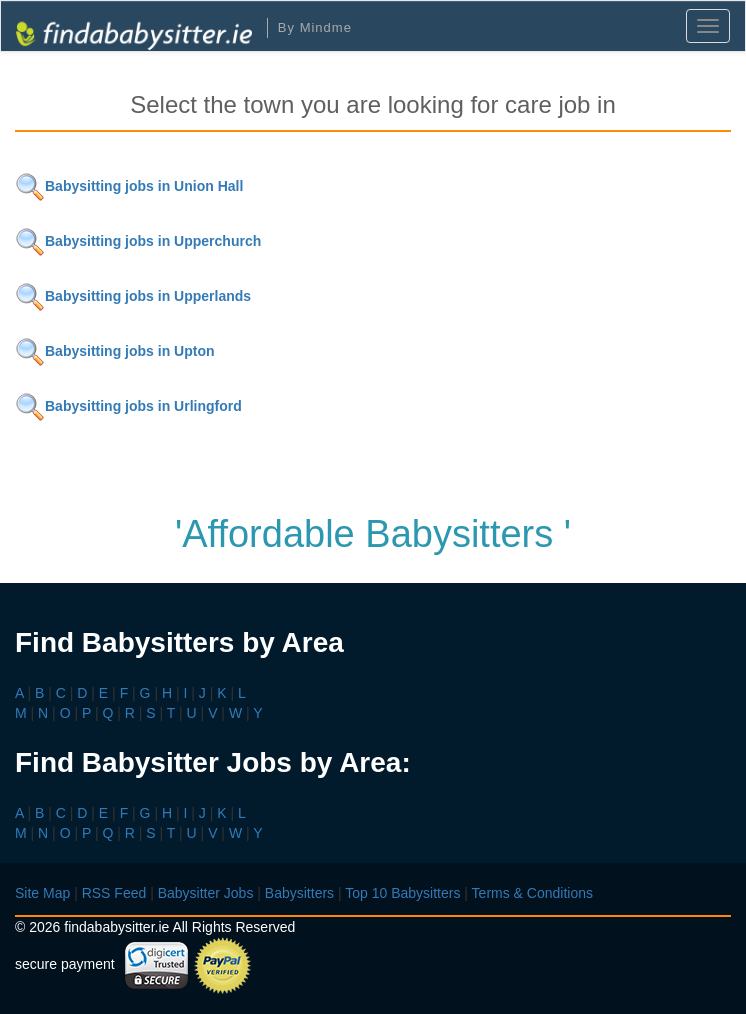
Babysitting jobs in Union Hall (129, 186)
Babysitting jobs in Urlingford (128, 406)
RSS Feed (114, 893)
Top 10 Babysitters (402, 893)
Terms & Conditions (532, 893)
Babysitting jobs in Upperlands (133, 296)
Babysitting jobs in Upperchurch (138, 241)
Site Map (42, 893)
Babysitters (299, 893)
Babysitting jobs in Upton (115, 351)
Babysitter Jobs (206, 893)
